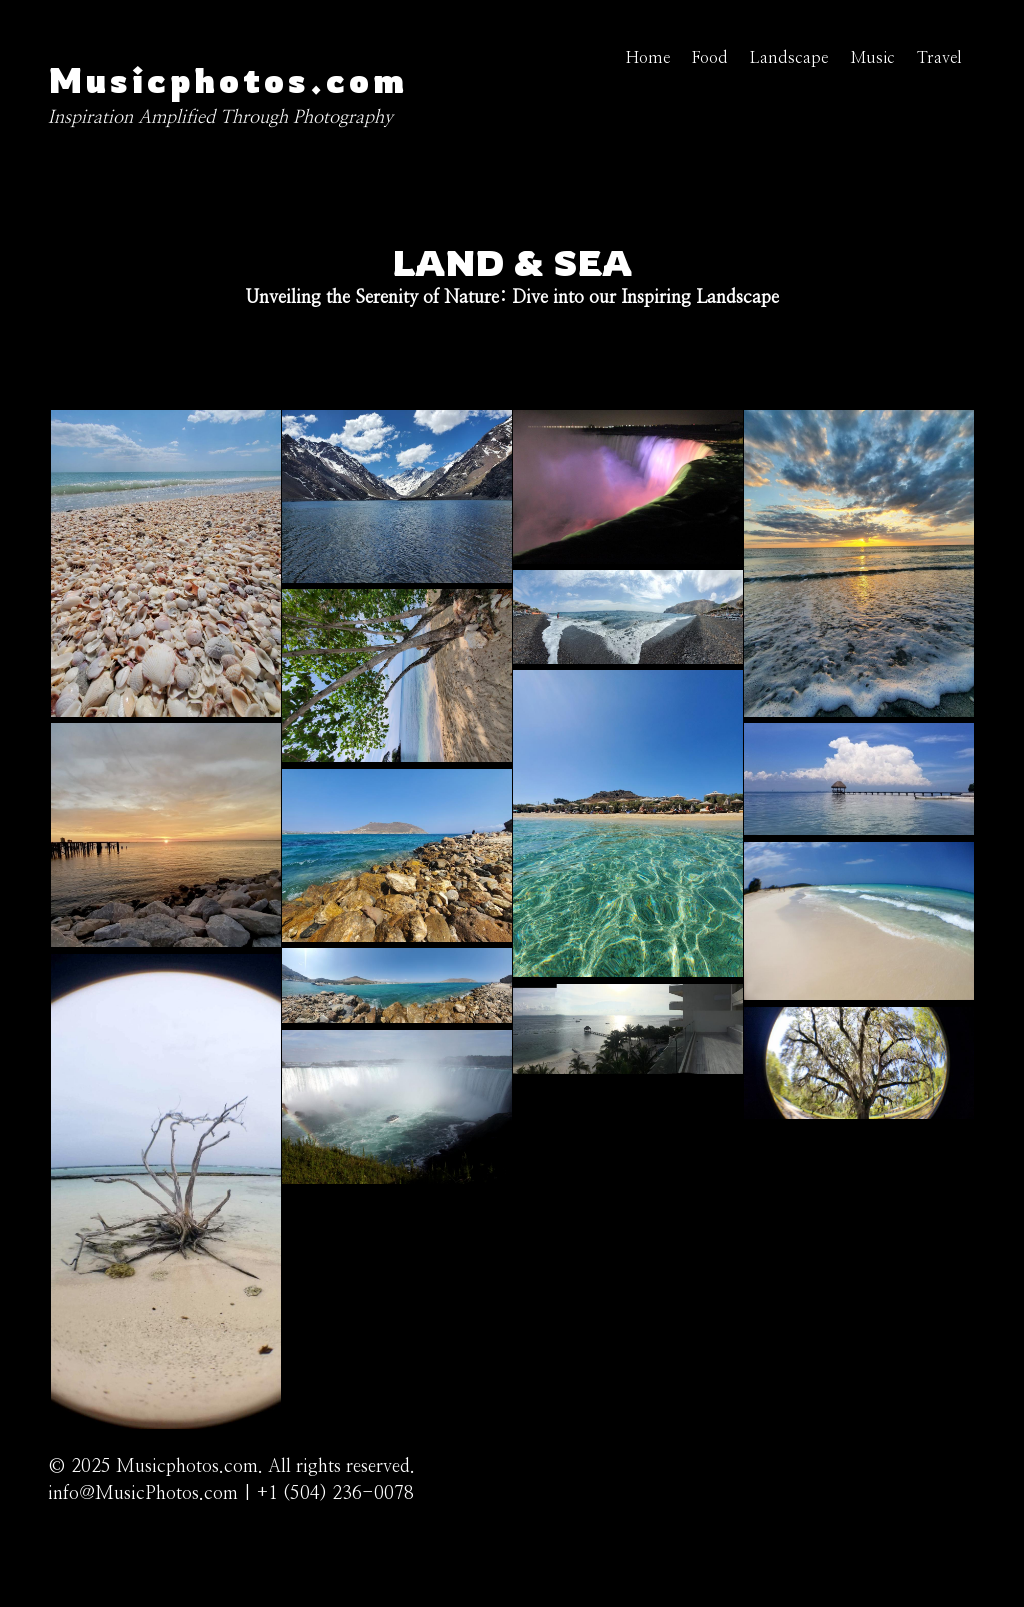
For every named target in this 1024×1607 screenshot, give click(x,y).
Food (710, 58)
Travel (939, 58)
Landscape (789, 58)
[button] (166, 711)
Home (648, 58)
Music (872, 58)
